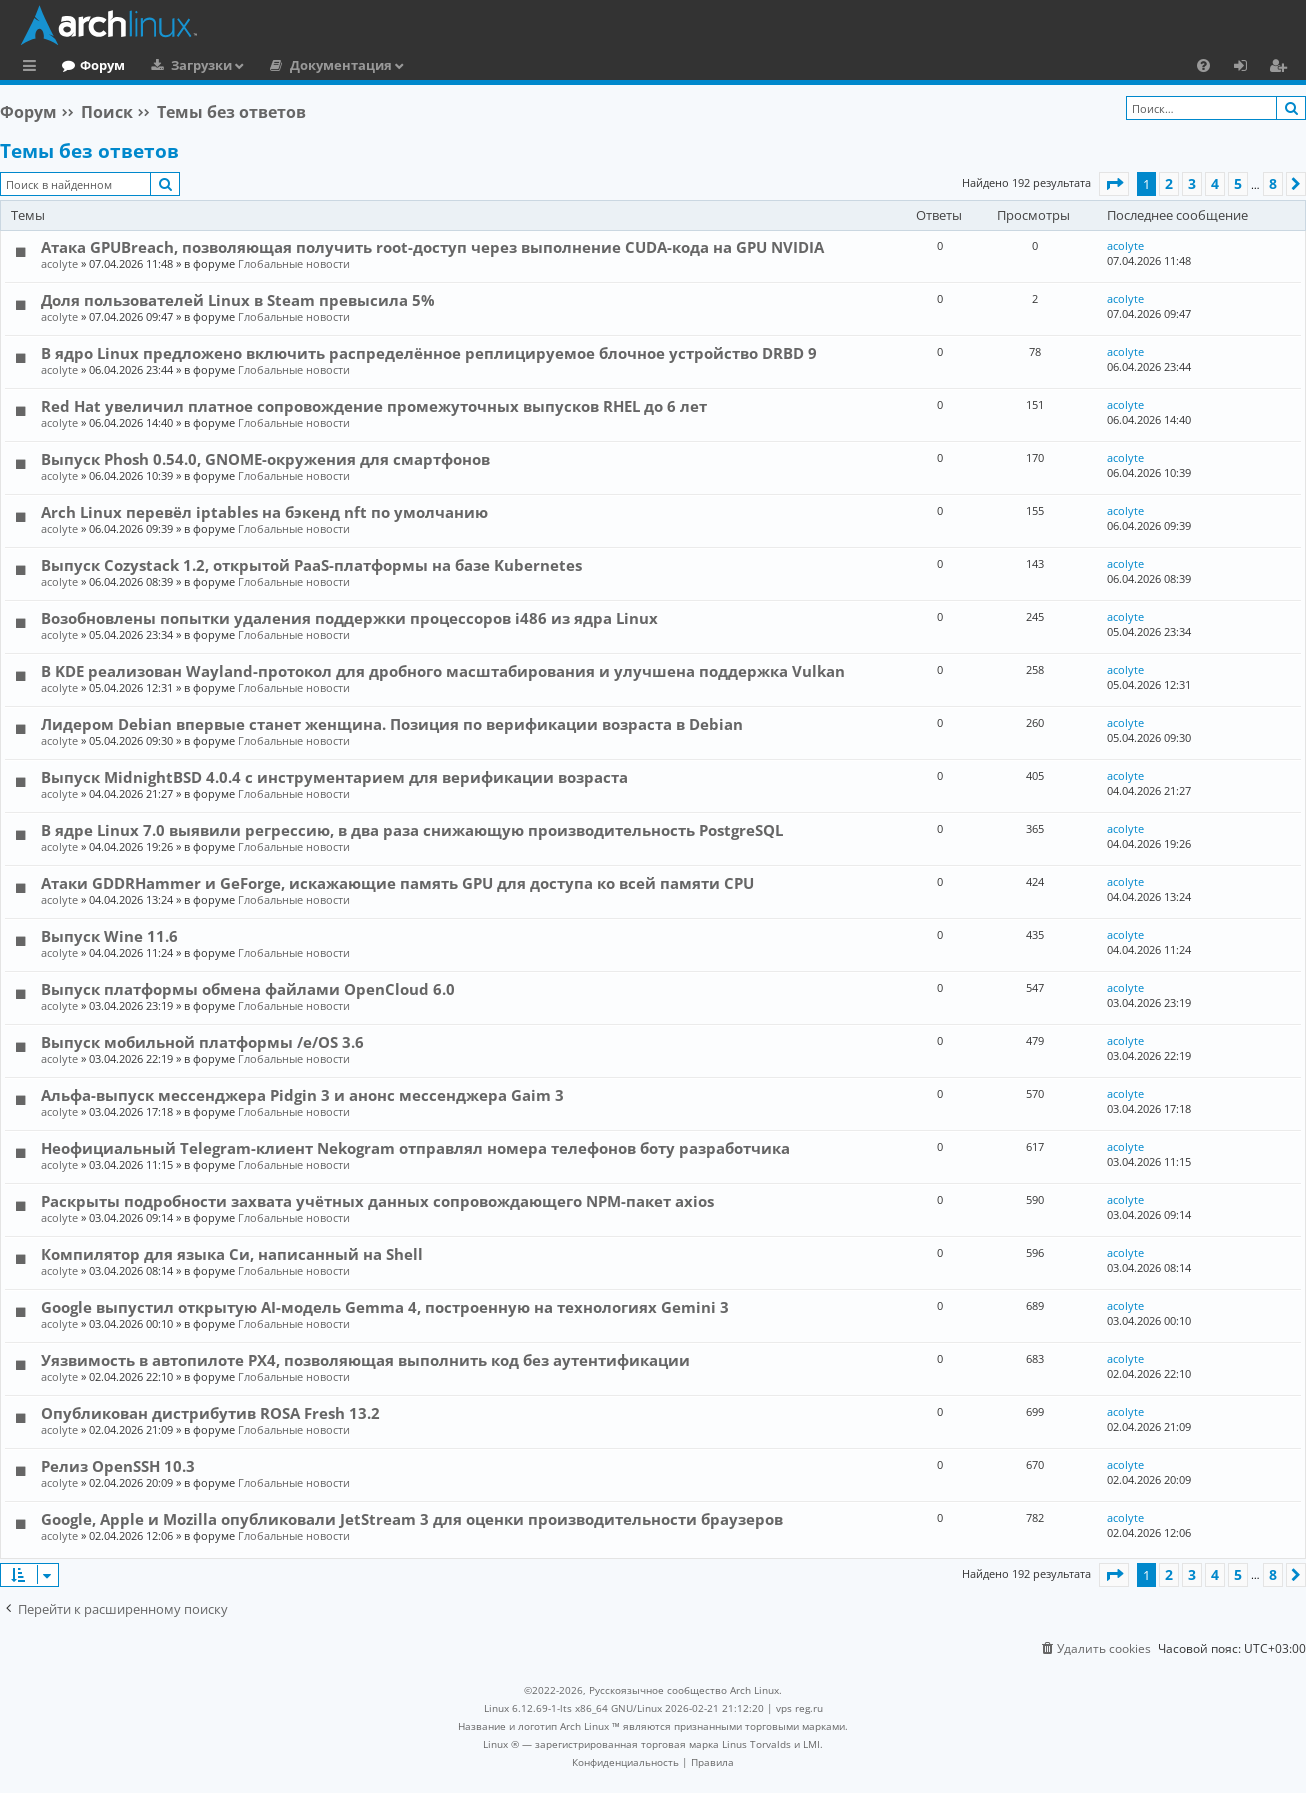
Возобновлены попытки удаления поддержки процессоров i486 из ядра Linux (349, 618)
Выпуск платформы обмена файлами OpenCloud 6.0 (248, 989)
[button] (1114, 184)
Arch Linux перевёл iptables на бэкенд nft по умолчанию (264, 512)
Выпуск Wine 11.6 (109, 936)
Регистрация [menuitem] (1282, 68)
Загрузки (283, 65)
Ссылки (33, 68)
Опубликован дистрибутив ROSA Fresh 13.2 (210, 1413)
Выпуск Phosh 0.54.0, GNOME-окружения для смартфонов (265, 459)
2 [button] (1169, 183)
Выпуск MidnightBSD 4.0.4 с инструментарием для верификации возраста (334, 777)
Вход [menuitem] (1247, 68)
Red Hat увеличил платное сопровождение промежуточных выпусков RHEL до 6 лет (374, 406)
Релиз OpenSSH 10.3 (118, 1466)
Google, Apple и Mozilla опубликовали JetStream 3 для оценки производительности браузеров (412, 1519)
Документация (423, 65)
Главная (90, 65)
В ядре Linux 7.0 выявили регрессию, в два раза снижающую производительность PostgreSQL (412, 830)
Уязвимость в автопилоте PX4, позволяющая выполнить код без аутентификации (365, 1360)
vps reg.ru (799, 1708)
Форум (184, 65)
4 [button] (1215, 183)
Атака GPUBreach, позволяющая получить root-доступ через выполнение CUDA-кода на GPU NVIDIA (432, 247)
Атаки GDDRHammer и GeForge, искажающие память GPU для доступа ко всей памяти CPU (397, 883)
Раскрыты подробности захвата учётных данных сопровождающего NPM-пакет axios (377, 1201)
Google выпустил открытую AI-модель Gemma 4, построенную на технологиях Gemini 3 (385, 1307)
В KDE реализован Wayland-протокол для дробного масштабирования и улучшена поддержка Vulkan (443, 671)
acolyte (59, 263)
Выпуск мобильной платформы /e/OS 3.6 (202, 1042)
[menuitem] (1203, 65)
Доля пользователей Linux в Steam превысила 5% (238, 300)
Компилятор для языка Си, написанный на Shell (232, 1254)
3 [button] (1192, 183)
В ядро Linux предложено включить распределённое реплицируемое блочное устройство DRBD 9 (429, 353)
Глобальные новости (294, 263)
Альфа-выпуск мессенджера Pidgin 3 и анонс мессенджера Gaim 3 (302, 1095)
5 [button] (1238, 183)
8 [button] (1273, 183)
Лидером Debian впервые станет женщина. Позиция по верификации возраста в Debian (392, 724)
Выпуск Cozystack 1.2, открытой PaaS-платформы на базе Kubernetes (311, 565)
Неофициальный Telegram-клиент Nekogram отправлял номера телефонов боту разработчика (415, 1148)
